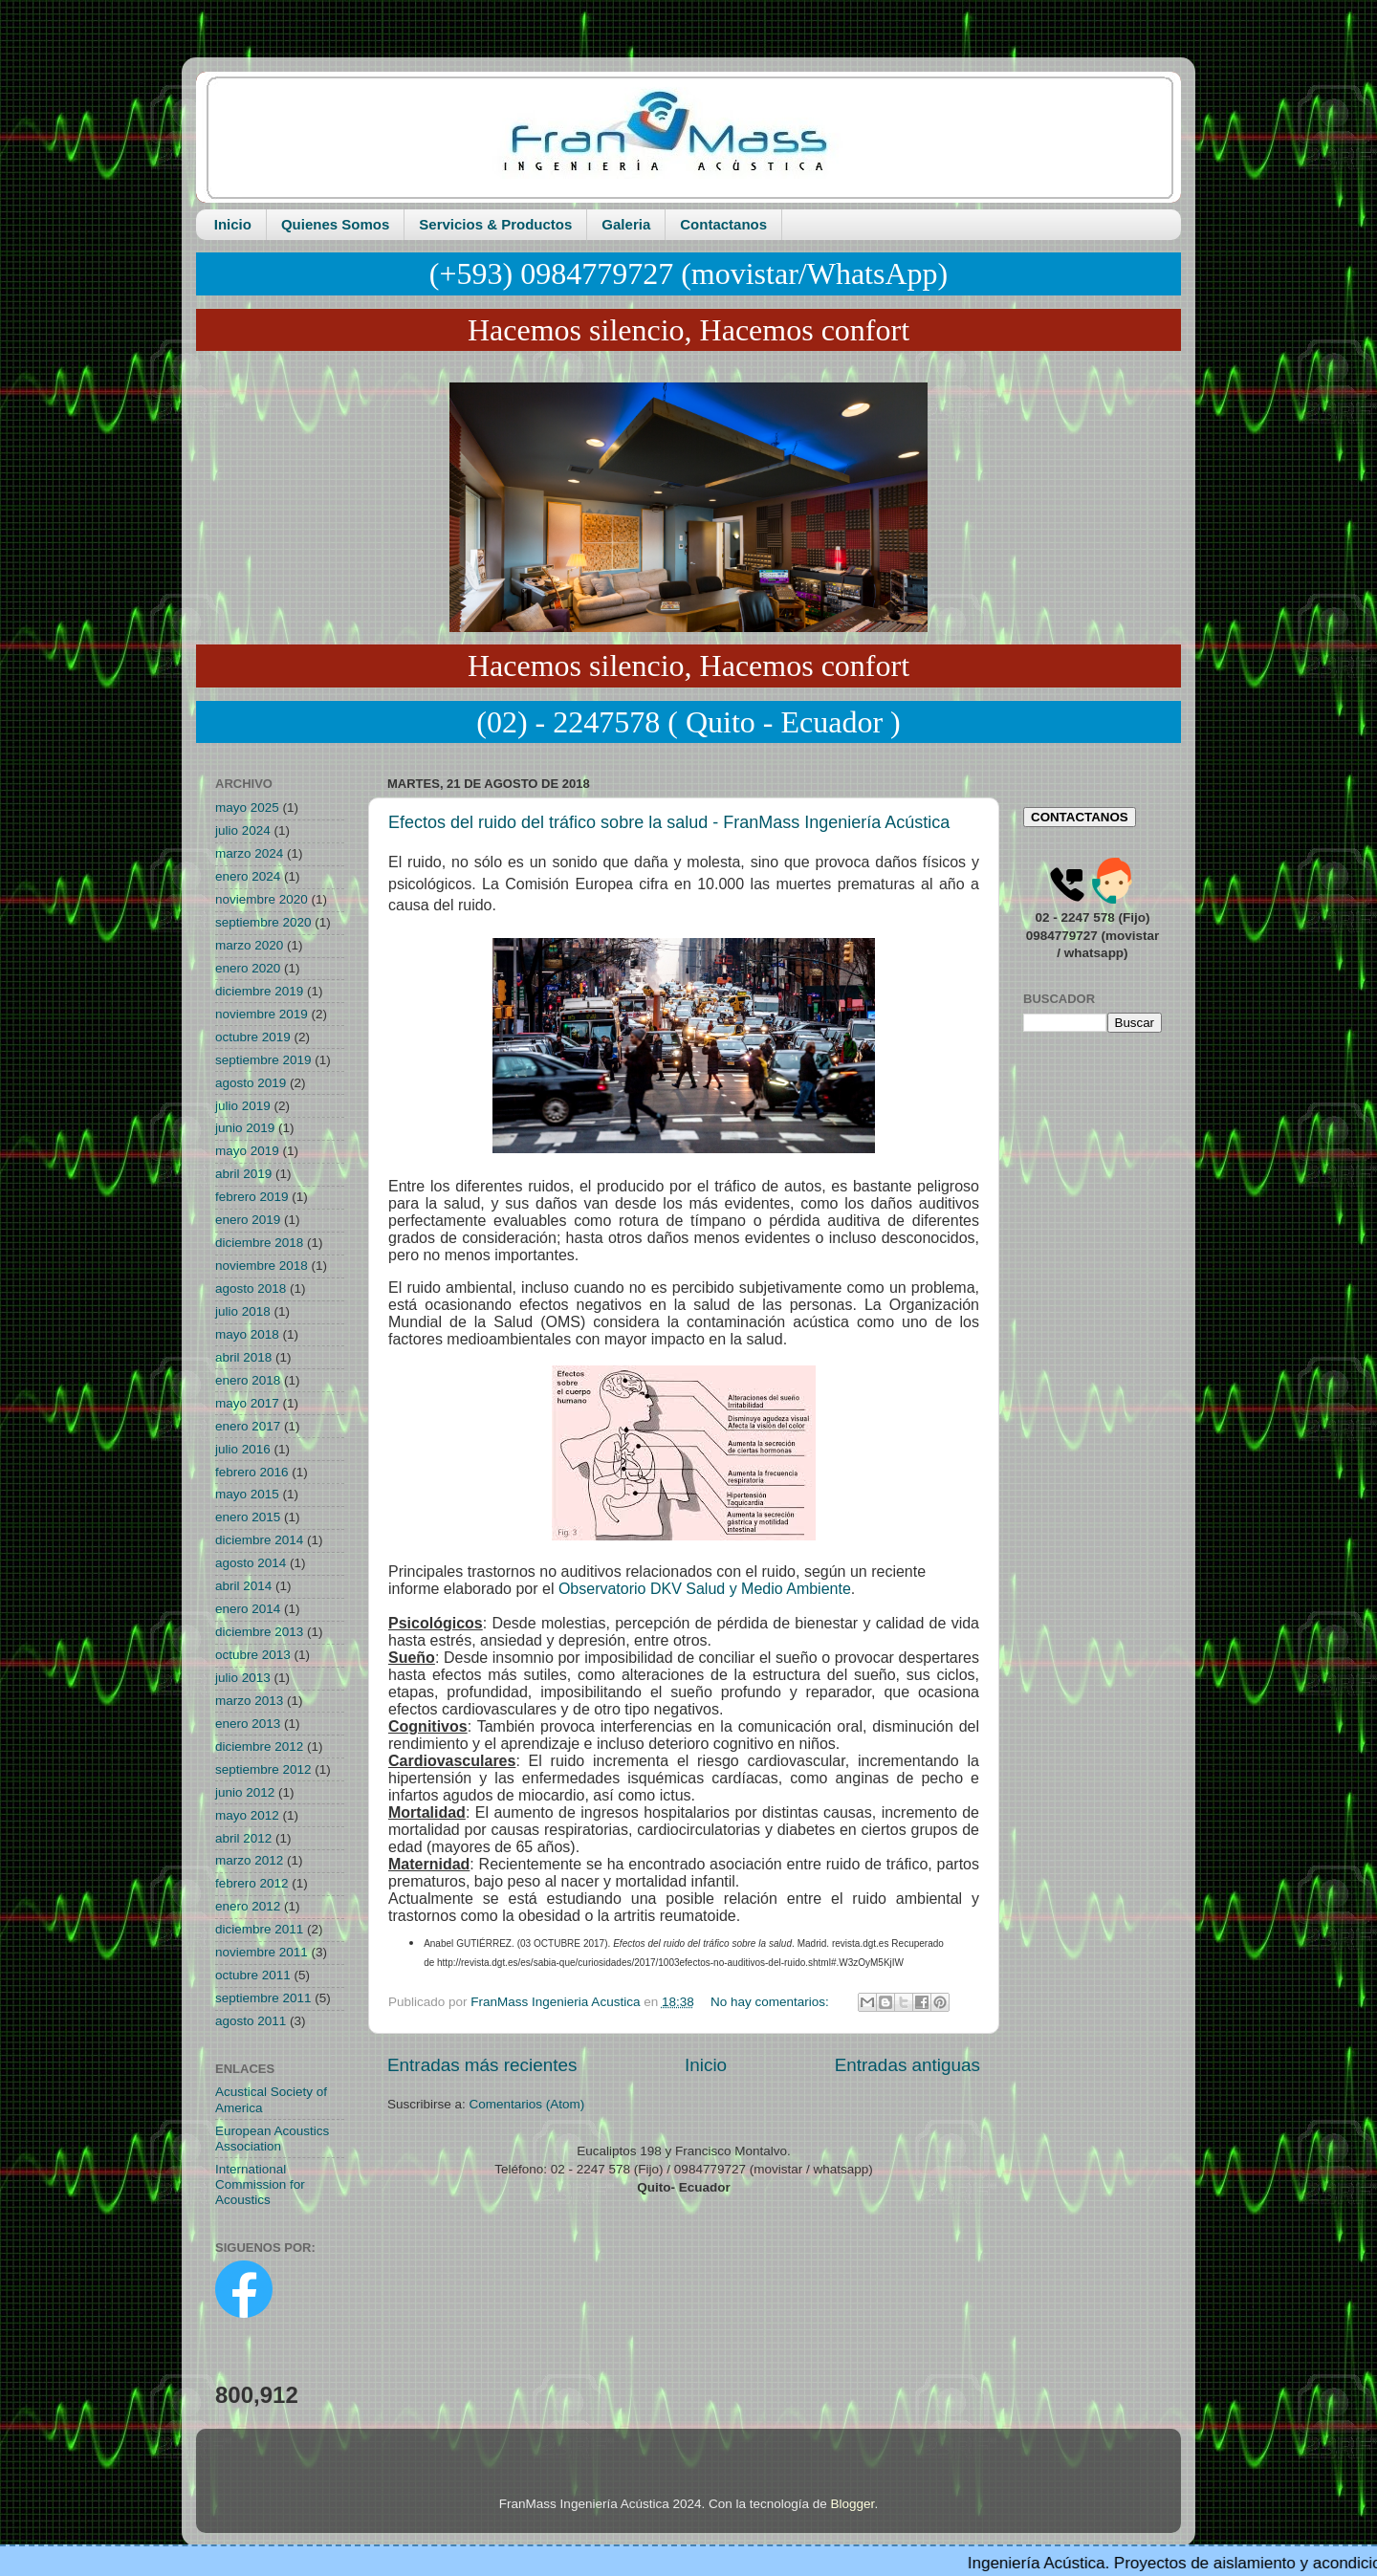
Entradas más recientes (482, 2065)
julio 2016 (243, 1449)
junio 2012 (244, 1792)
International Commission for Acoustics (260, 2184)
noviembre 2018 (261, 1265)
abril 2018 (243, 1357)
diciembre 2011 (259, 1929)
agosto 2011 (250, 2021)
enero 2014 (247, 1609)
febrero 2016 (252, 1472)
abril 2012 (243, 1838)
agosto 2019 (250, 1083)
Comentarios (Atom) (527, 2104)
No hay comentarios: (771, 2002)
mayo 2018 (247, 1334)
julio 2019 (243, 1106)
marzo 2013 (249, 1700)
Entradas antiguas (907, 2065)
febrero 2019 (252, 1197)
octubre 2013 (253, 1655)
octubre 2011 (253, 1975)
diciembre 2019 (259, 991)
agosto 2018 (250, 1288)
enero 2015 (247, 1517)
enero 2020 (247, 968)
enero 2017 (247, 1426)
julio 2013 (243, 1677)
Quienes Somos (335, 224)
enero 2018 (247, 1380)
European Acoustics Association (272, 2138)
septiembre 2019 (263, 1060)
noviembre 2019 (261, 1014)
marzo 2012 (249, 1860)
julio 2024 (243, 830)
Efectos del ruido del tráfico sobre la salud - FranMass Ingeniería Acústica (669, 822)
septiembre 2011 (263, 1998)
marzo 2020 (249, 945)
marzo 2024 (249, 853)
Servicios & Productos (495, 224)
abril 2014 (243, 1586)
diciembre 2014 (259, 1540)
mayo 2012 (247, 1815)
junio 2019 (244, 1128)
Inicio (232, 224)
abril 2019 (243, 1174)
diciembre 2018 (259, 1242)
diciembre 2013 (259, 1632)
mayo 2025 (247, 807)
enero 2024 (247, 876)
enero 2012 (247, 1906)
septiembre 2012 (263, 1769)
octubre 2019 (253, 1037)
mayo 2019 (247, 1151)
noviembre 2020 (261, 899)
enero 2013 (247, 1723)
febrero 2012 (252, 1883)
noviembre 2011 (261, 1952)
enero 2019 (247, 1219)
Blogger (853, 2504)
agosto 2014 (250, 1563)
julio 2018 (243, 1311)
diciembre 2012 (259, 1746)
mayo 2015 (247, 1494)
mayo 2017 (247, 1403)
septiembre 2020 (263, 922)
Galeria (625, 224)
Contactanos (723, 224)
